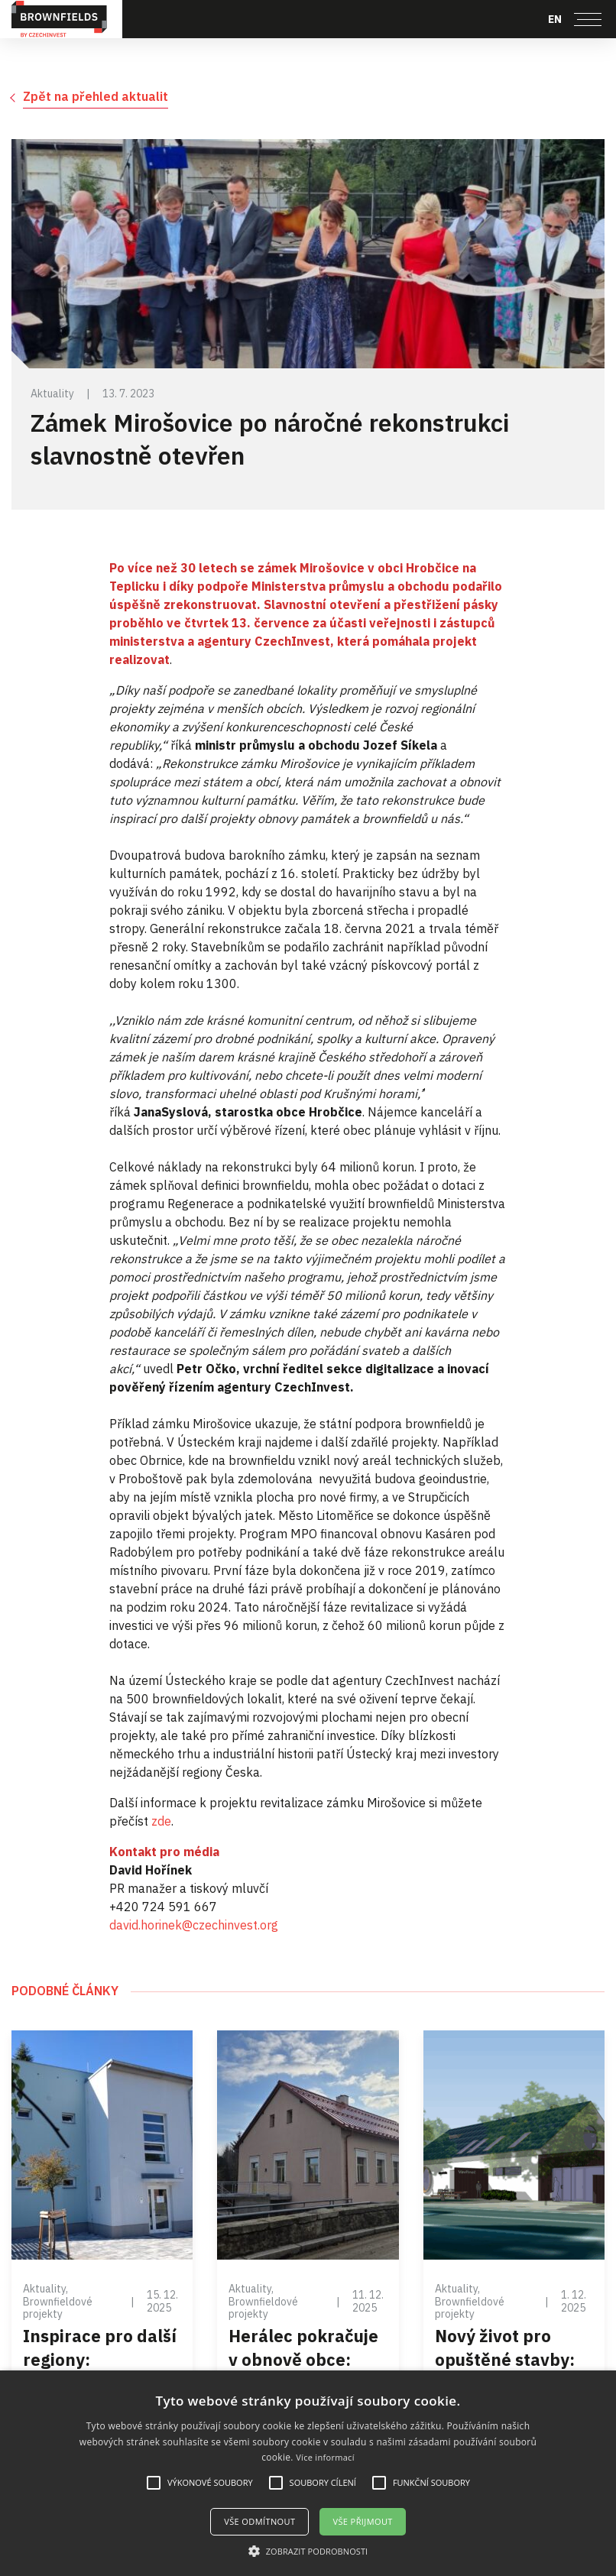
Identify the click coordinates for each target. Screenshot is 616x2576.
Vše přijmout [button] (362, 2521)
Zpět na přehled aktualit (95, 96)
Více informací (325, 2457)
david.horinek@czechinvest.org (193, 1925)
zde (161, 1821)
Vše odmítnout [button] (259, 2521)
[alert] (308, 2473)
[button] (308, 2550)
